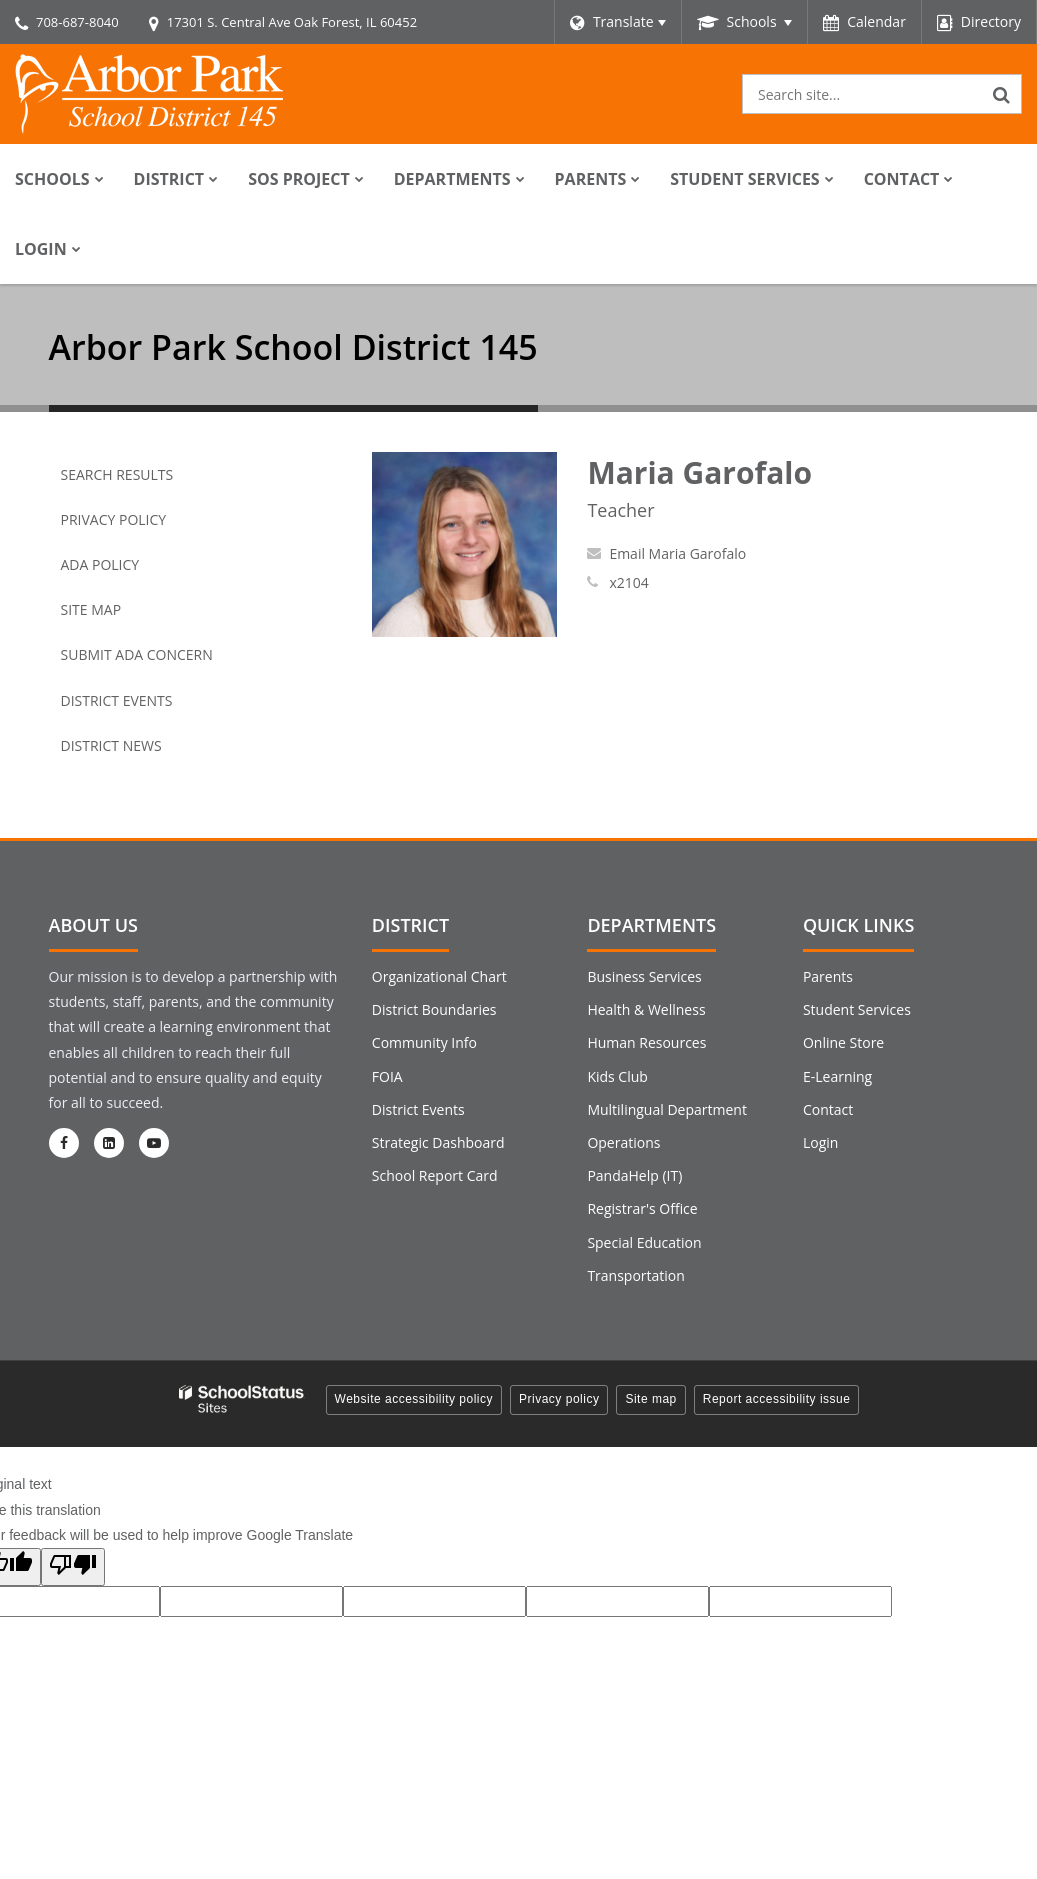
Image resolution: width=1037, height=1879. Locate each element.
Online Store (843, 1042)
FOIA (387, 1076)
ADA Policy (100, 564)
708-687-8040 (77, 22)
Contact (828, 1109)
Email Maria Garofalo (677, 553)
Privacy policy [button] (559, 1399)
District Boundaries (434, 1009)
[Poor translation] (73, 1567)
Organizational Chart (439, 976)
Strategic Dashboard (438, 1142)
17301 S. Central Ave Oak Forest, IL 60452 (292, 22)
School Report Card (435, 1175)
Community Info (424, 1042)
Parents (828, 976)
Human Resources (646, 1042)
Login (820, 1142)
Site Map (91, 609)
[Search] (1002, 94)
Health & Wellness (646, 1009)
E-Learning (837, 1076)
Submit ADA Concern (137, 654)
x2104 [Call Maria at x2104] (628, 582)
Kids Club (617, 1076)
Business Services (644, 976)
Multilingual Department (667, 1109)
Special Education (644, 1242)
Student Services (857, 1009)
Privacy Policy (114, 519)
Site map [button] (650, 1399)
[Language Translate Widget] (617, 22)
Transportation (635, 1275)
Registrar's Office (642, 1208)
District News (111, 745)
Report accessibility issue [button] (777, 1399)
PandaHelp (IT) (634, 1175)
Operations (623, 1142)
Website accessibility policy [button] (414, 1399)
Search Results (117, 474)
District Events (117, 700)
